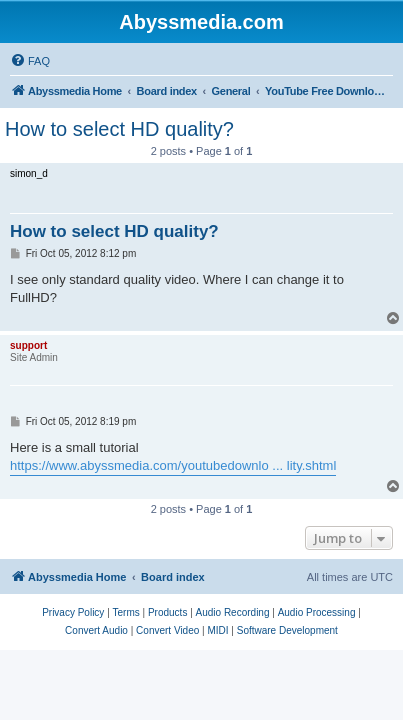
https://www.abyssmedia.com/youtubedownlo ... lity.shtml (173, 465)
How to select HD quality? (119, 129)
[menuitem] (30, 61)
